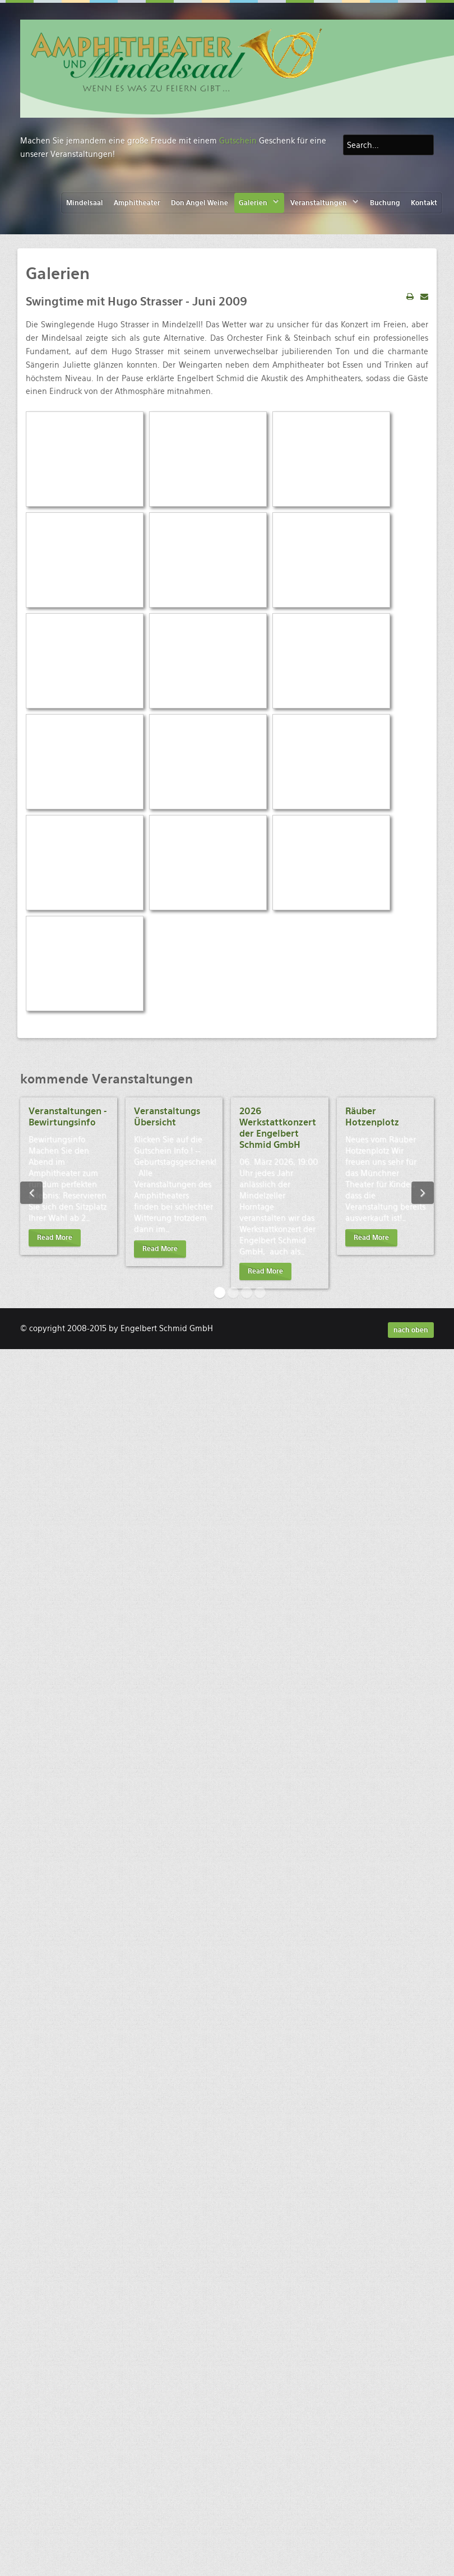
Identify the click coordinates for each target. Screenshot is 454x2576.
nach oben (410, 1330)
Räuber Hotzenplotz (372, 1117)
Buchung (385, 203)
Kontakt (424, 203)
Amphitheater (137, 203)
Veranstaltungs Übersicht (167, 1117)
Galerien (253, 203)
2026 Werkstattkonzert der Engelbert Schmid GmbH (277, 1128)
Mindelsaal (84, 203)
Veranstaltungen (318, 203)
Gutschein (238, 140)
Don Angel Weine (199, 203)
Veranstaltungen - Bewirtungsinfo (68, 1117)
